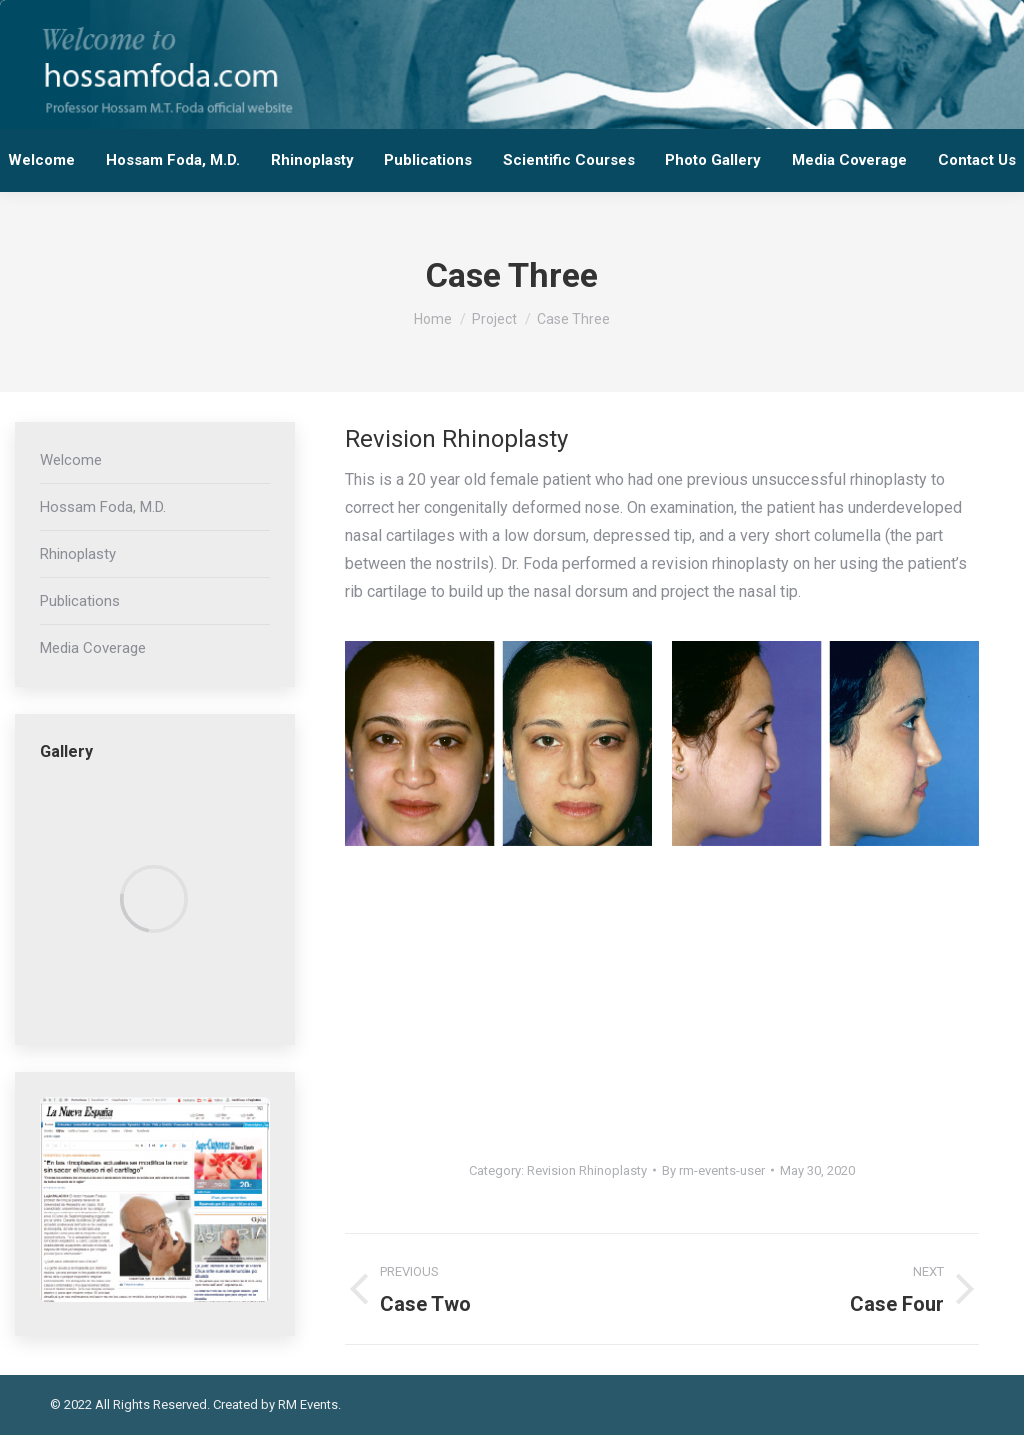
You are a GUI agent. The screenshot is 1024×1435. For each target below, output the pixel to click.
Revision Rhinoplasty (587, 1170)
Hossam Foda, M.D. (103, 507)
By (713, 1170)
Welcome (71, 460)
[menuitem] (42, 160)
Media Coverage (93, 648)
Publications (80, 601)
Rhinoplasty (78, 554)
